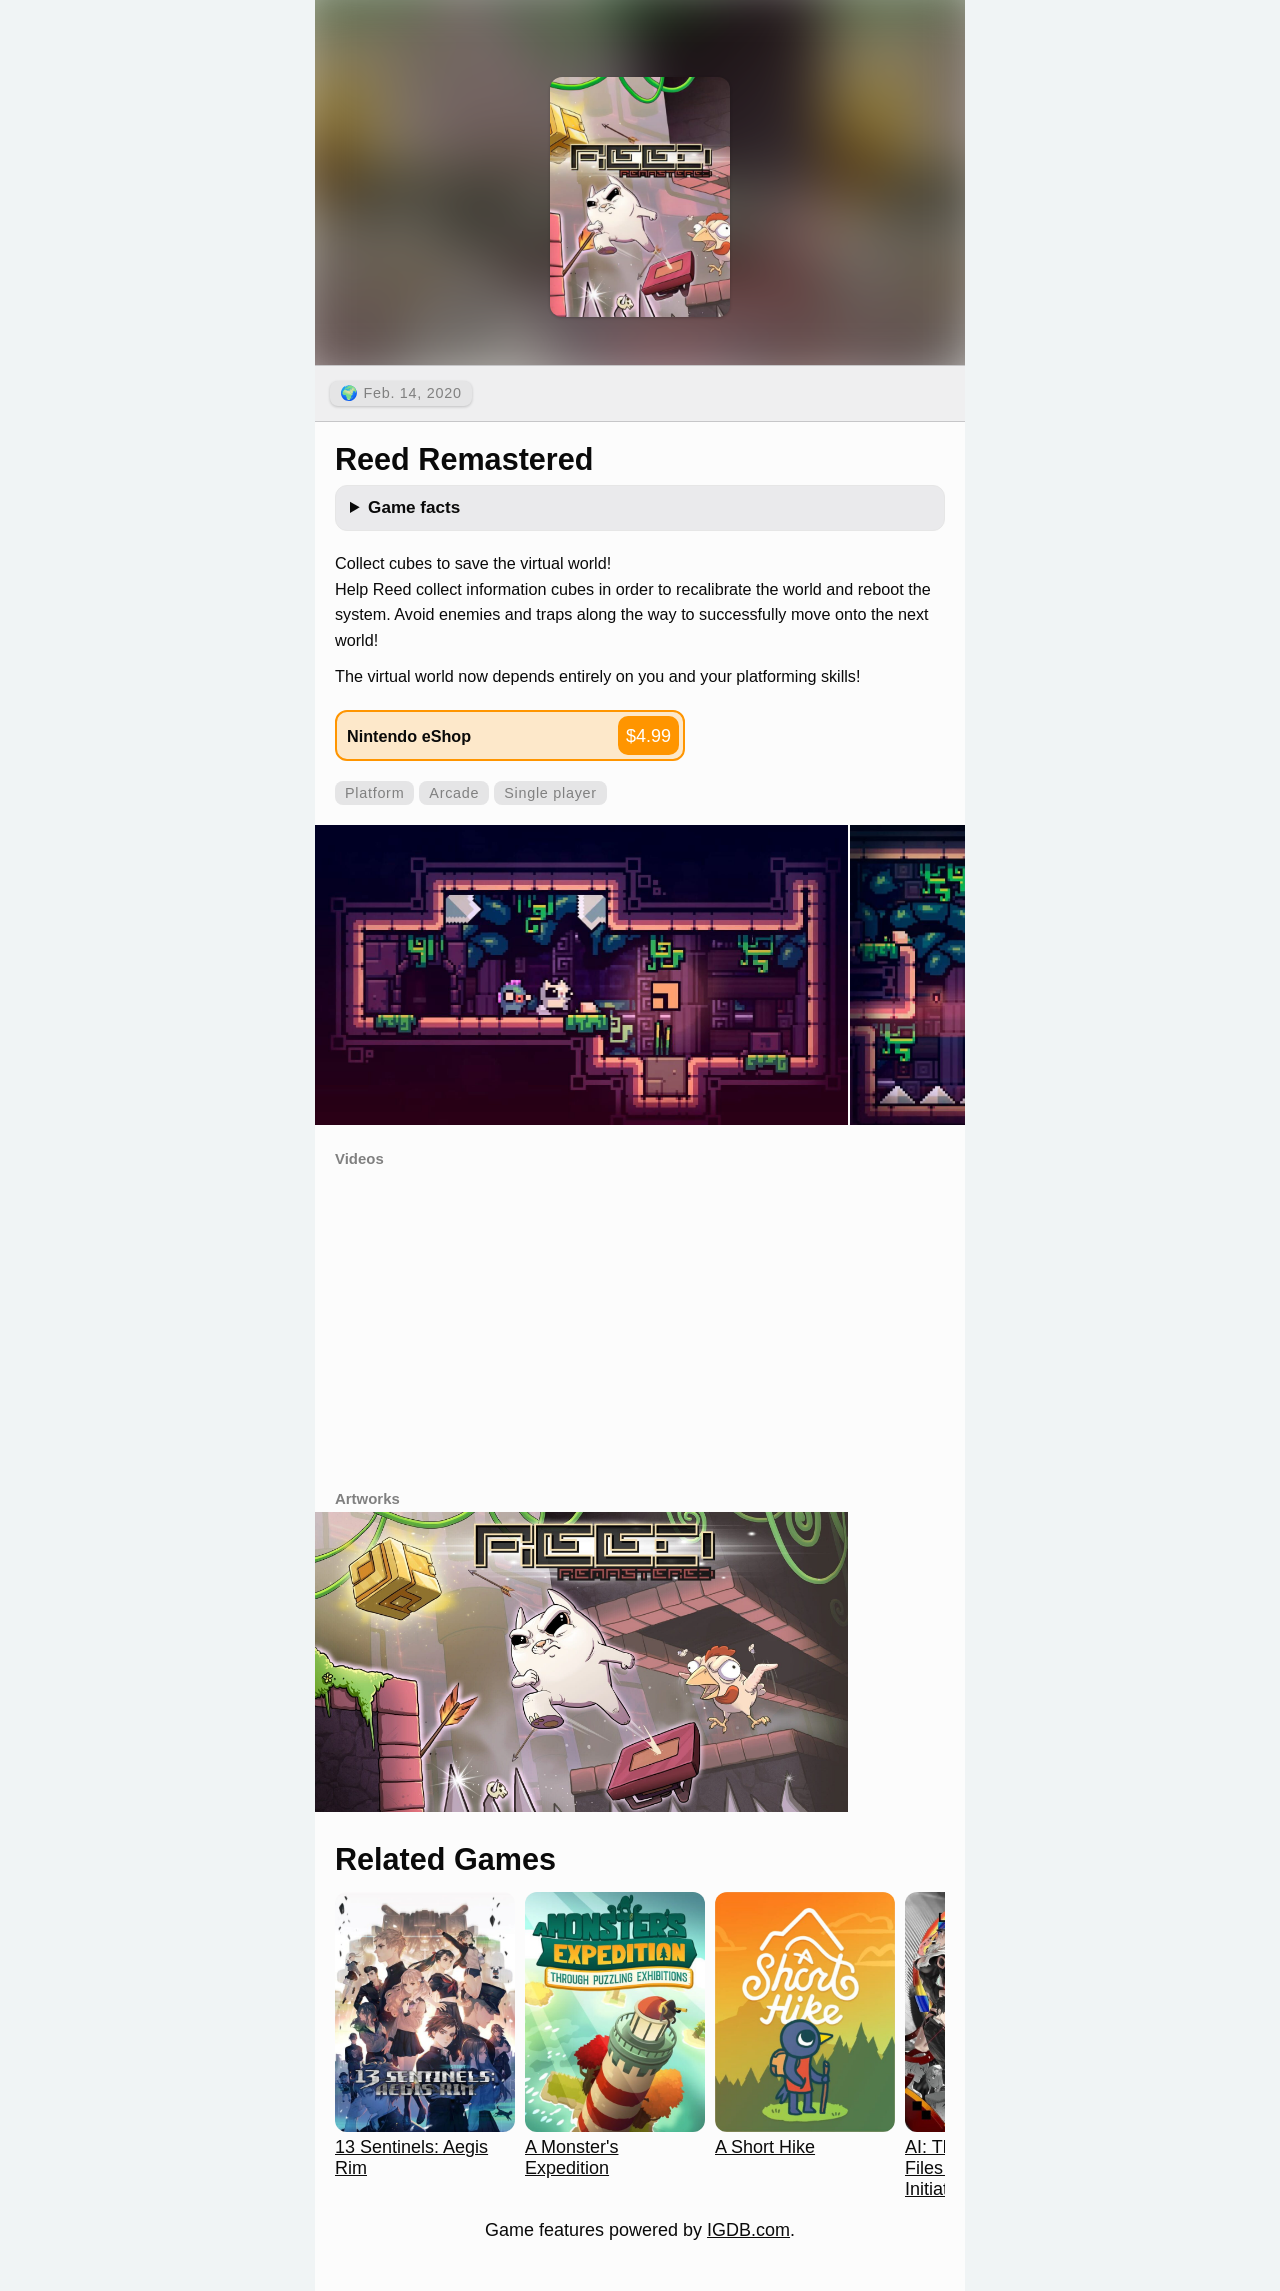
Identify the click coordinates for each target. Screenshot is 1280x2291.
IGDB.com (748, 2230)
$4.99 (648, 736)
